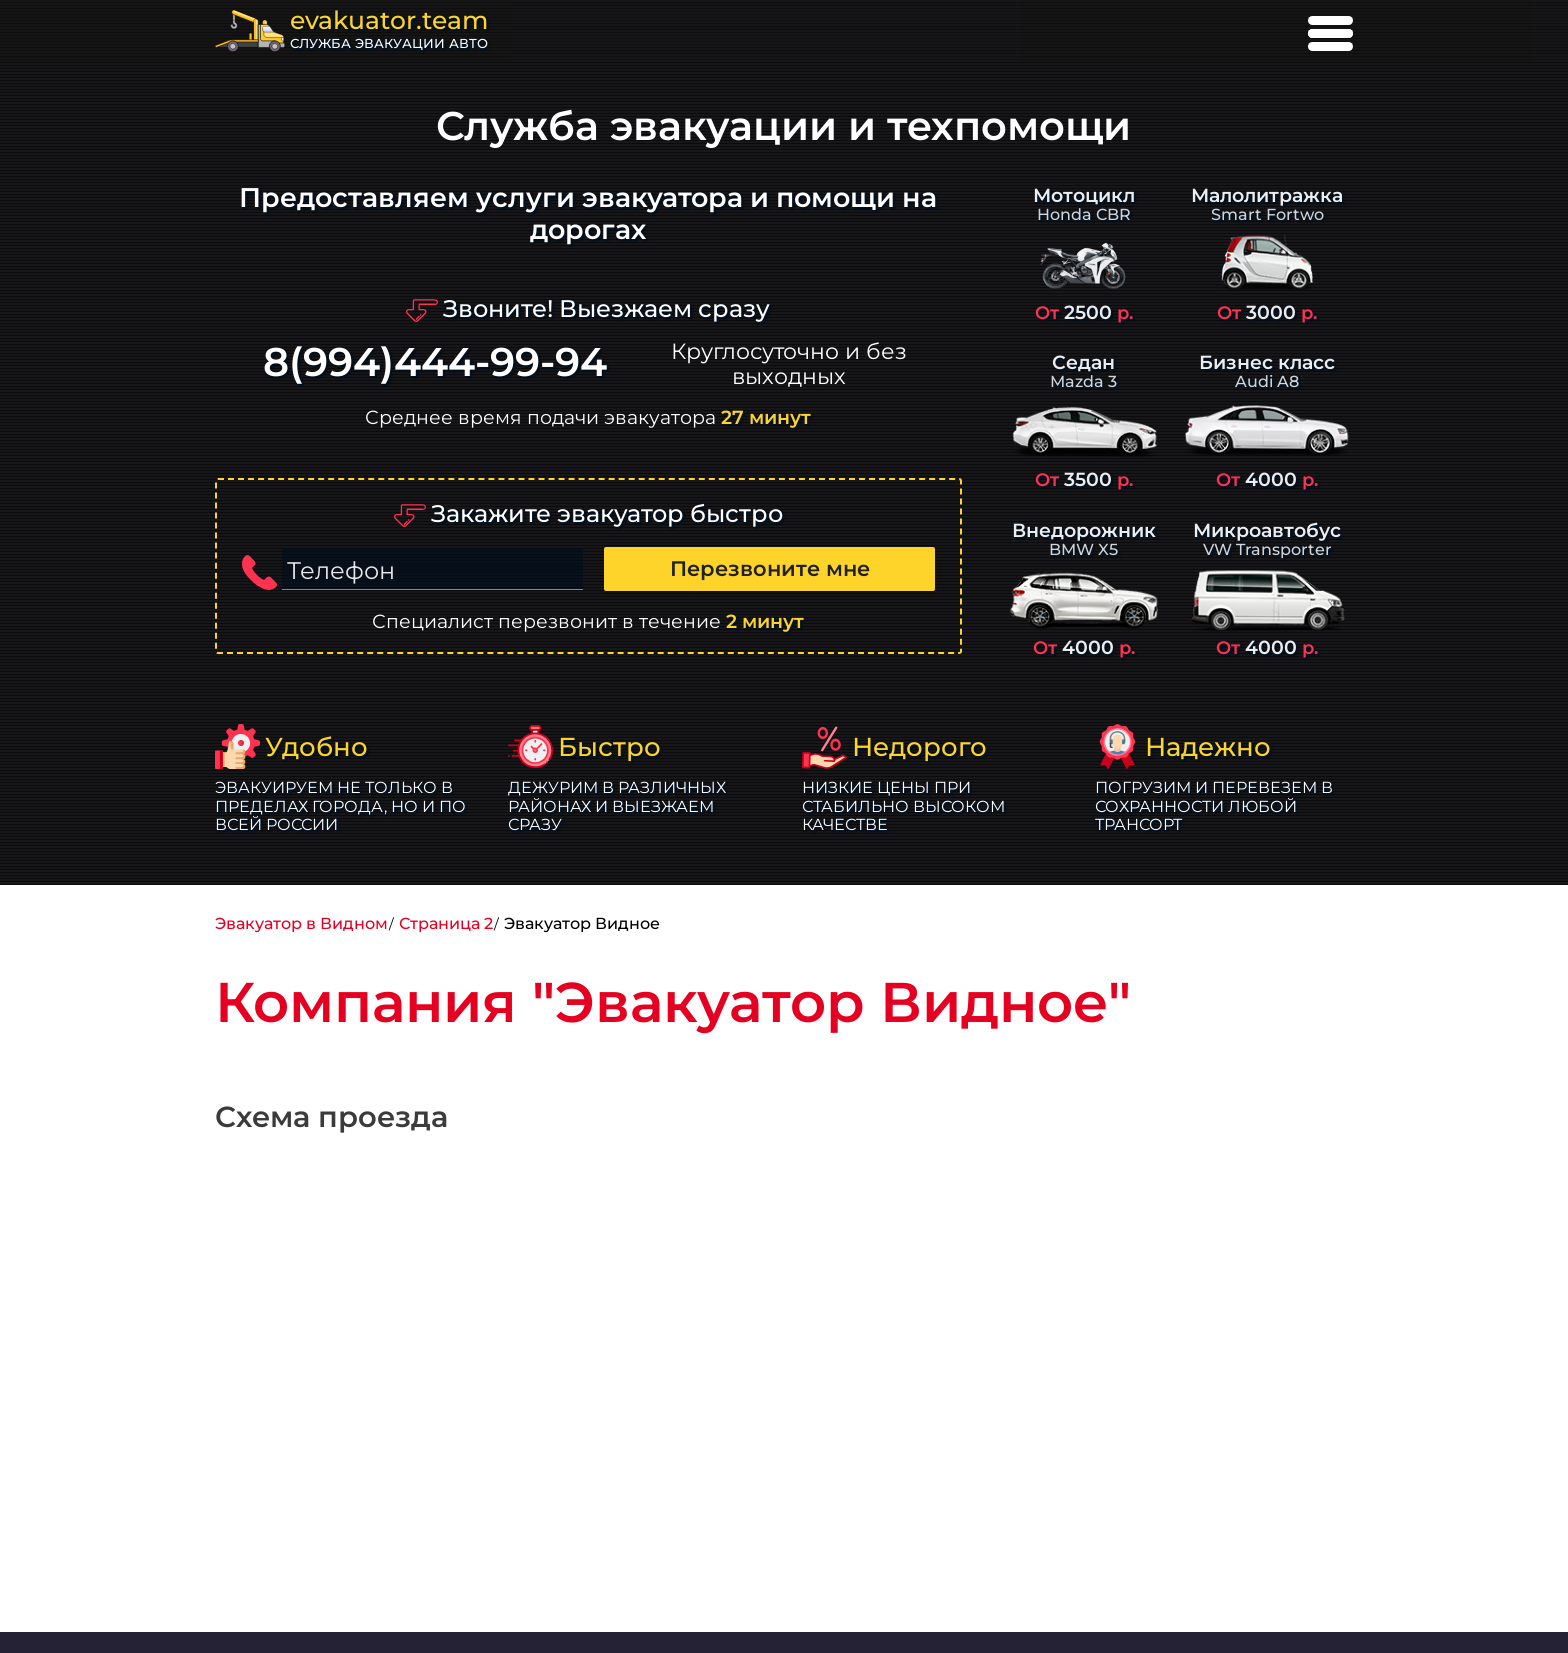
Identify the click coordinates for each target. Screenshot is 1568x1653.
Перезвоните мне (770, 568)
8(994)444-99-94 (435, 362)
